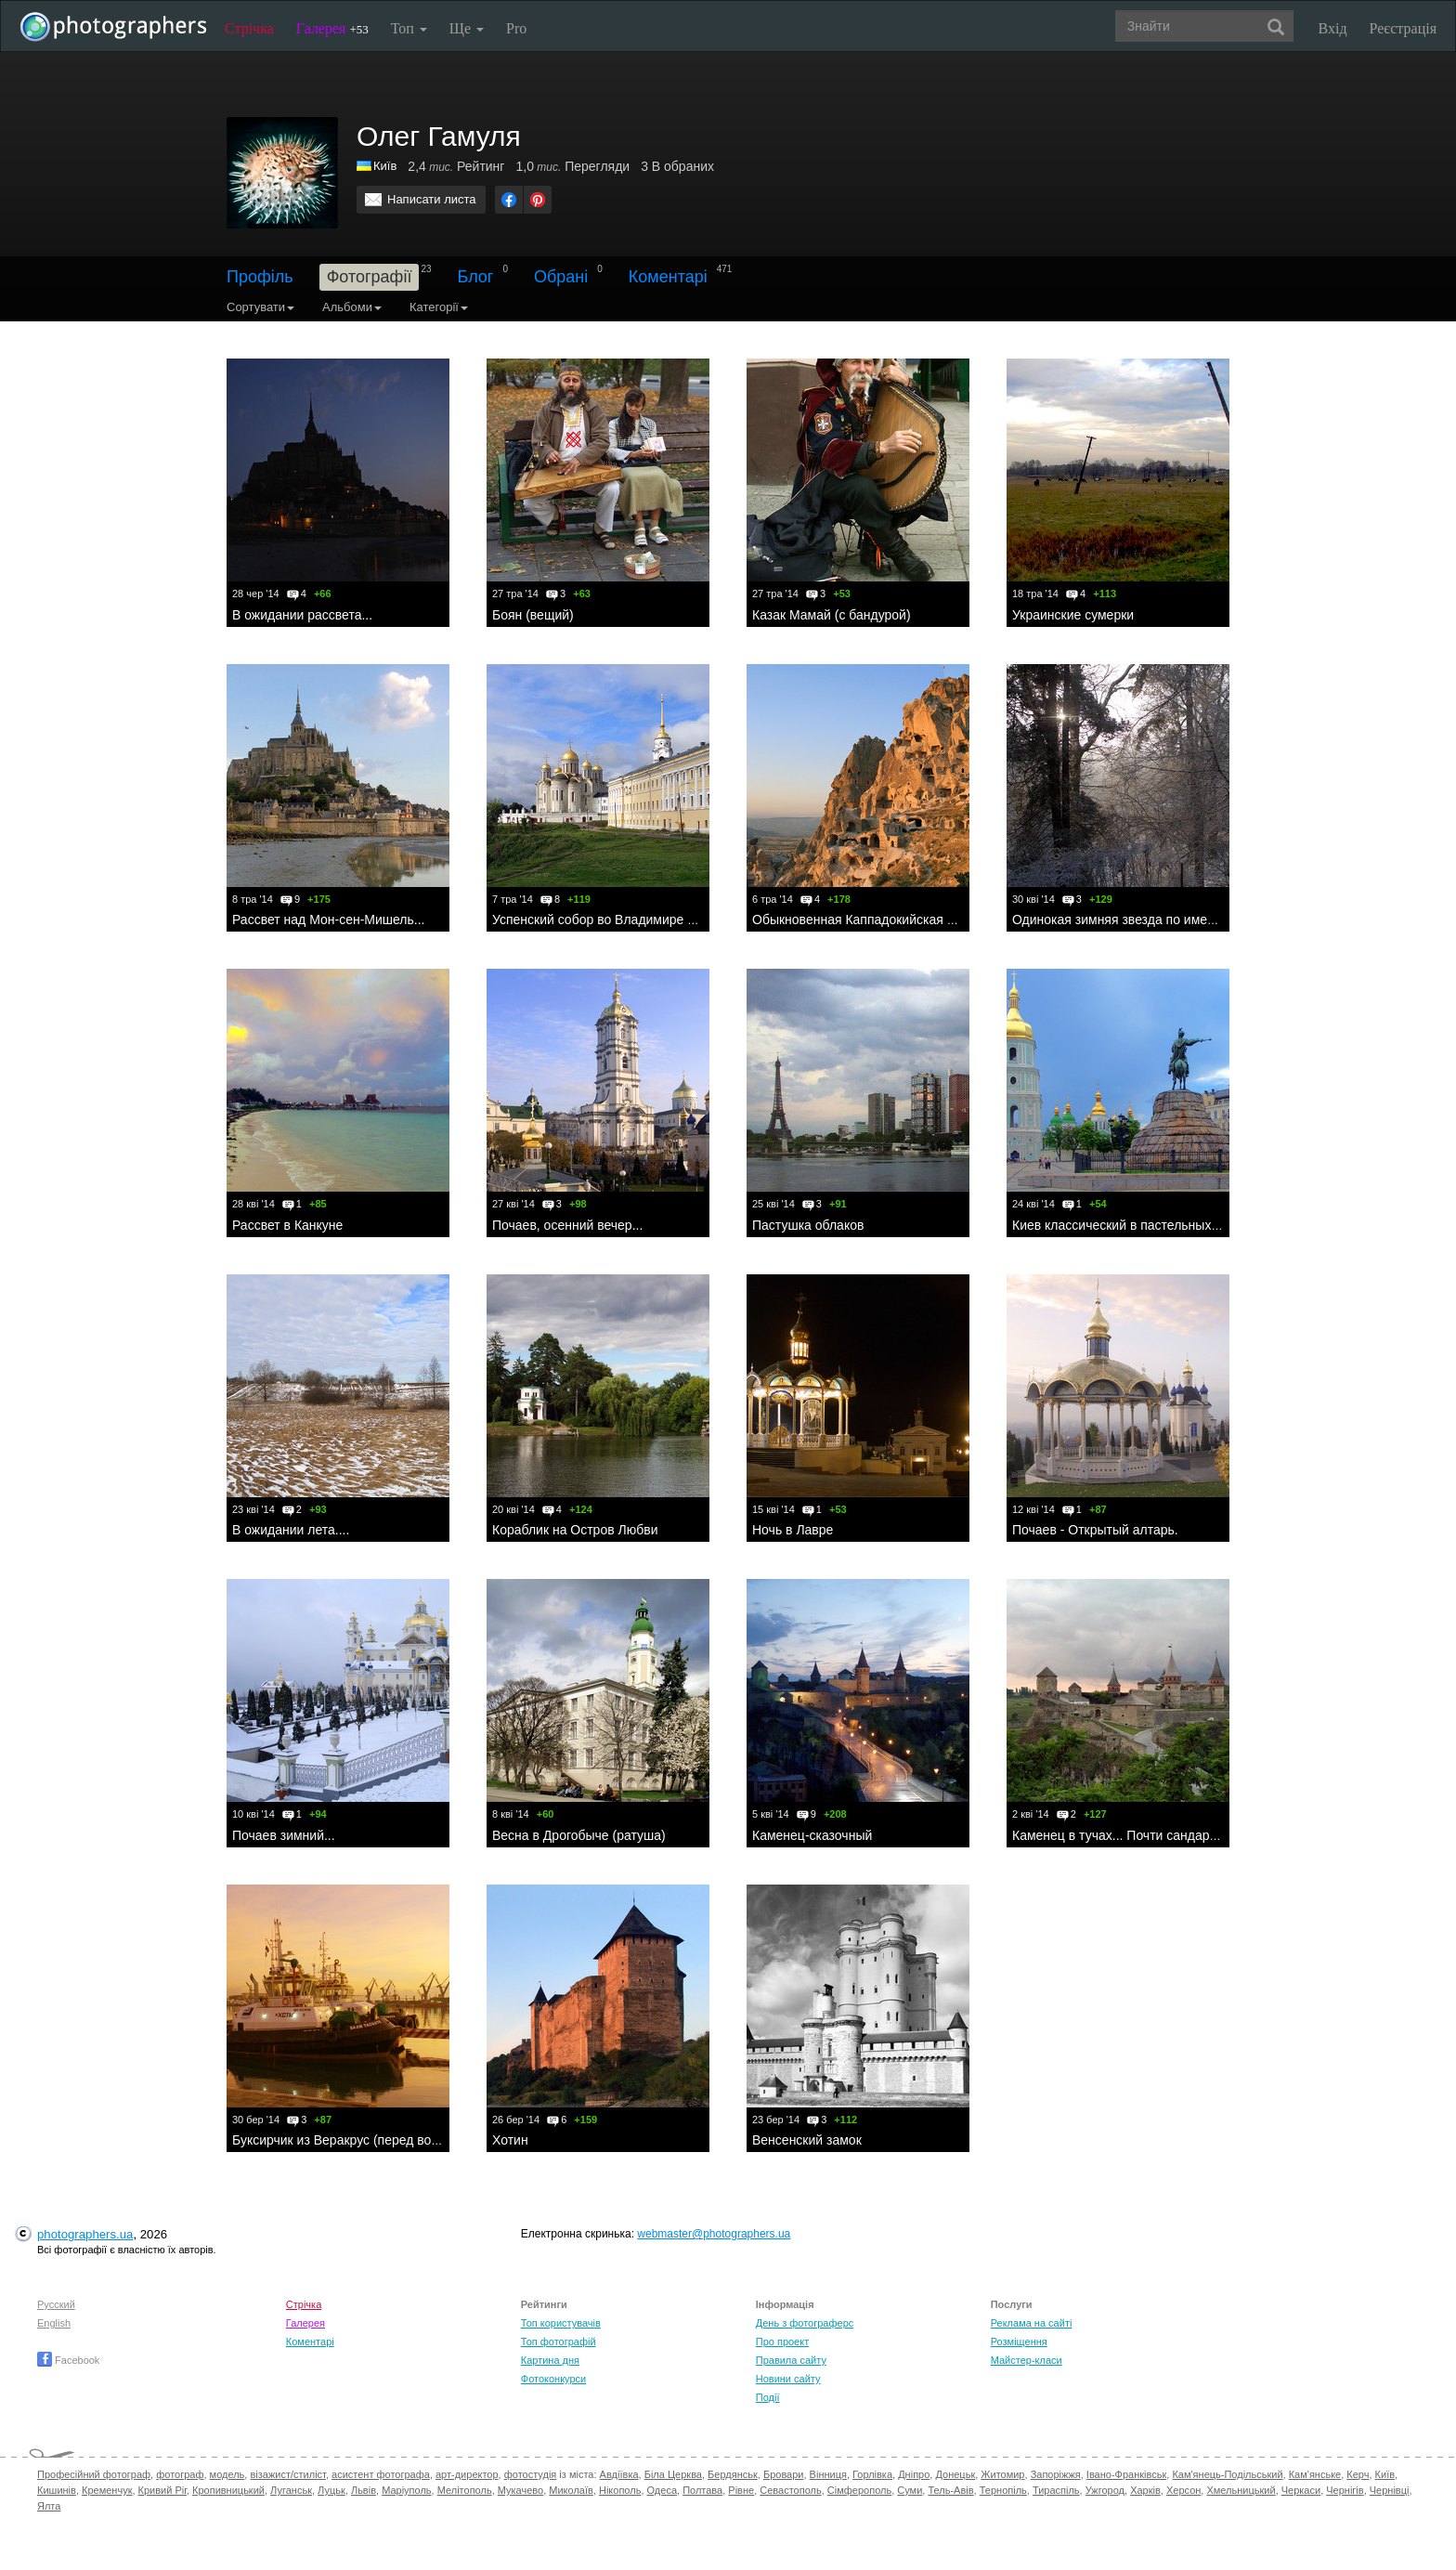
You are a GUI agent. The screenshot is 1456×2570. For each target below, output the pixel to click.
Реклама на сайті (1031, 2323)
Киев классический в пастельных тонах (1130, 1225)
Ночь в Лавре (792, 1529)
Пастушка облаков (808, 1225)
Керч (1357, 2474)
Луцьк (331, 2490)
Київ (1385, 2474)
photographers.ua (85, 2234)
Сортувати (260, 307)
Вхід (1333, 28)
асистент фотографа (381, 2474)
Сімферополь (859, 2490)
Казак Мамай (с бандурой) (831, 614)
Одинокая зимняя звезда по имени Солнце (1141, 919)
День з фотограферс (805, 2323)
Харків (1145, 2490)
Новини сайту (788, 2378)
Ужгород (1105, 2490)
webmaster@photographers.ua (713, 2233)
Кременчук (107, 2490)
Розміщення (1019, 2341)
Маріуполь (406, 2490)
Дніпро (914, 2474)
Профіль (260, 276)
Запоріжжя (1056, 2474)
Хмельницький (1240, 2490)
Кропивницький (228, 2490)
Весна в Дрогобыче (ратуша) (579, 1835)
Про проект (782, 2341)
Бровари (783, 2474)
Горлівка (872, 2474)
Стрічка (249, 28)
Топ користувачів (561, 2323)
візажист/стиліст (287, 2474)
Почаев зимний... (283, 1835)
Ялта (48, 2505)
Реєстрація (1403, 28)
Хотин (510, 2140)
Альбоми (352, 307)
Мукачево (520, 2490)
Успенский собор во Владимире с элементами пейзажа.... (666, 919)
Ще (466, 28)
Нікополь (620, 2490)
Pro (516, 28)
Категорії (439, 307)
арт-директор (467, 2474)
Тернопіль (1003, 2490)
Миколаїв (571, 2490)
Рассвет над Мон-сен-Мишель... (328, 919)
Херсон (1183, 2490)
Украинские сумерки (1073, 614)
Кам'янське (1315, 2474)
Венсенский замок (807, 2140)
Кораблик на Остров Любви (574, 1529)
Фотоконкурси (553, 2378)
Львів (363, 2490)
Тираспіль (1056, 2490)
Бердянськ (733, 2474)
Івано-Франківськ (1126, 2474)
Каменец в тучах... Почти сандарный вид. (1137, 1835)
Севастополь (790, 2490)
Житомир (1002, 2474)
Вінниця (828, 2474)
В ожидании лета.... (290, 1529)
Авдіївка (619, 2474)
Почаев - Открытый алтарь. (1095, 1529)
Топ (409, 28)
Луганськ (291, 2490)
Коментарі (668, 276)
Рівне (741, 2490)
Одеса (662, 2490)
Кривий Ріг (162, 2490)
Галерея (332, 28)
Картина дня (550, 2360)
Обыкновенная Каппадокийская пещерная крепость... (913, 919)
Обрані (561, 276)
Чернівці (1390, 2490)
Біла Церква (673, 2474)
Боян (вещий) (533, 614)
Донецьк (955, 2474)
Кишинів (56, 2490)
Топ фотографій (558, 2341)
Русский (56, 2304)
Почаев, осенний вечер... (567, 1225)
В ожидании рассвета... (302, 614)
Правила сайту (791, 2360)
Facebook (68, 2360)
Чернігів (1344, 2490)
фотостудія (530, 2474)
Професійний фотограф (93, 2474)
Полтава (702, 2490)
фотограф (179, 2474)
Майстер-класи (1026, 2360)
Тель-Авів (950, 2490)
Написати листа (431, 199)
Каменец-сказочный (812, 1835)
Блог (476, 276)
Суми (909, 2490)
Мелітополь (464, 2490)
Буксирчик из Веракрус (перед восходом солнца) (379, 2140)
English (54, 2323)
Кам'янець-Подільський (1227, 2474)
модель (227, 2474)
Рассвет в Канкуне (287, 1225)
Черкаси (1300, 2490)
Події (768, 2397)
